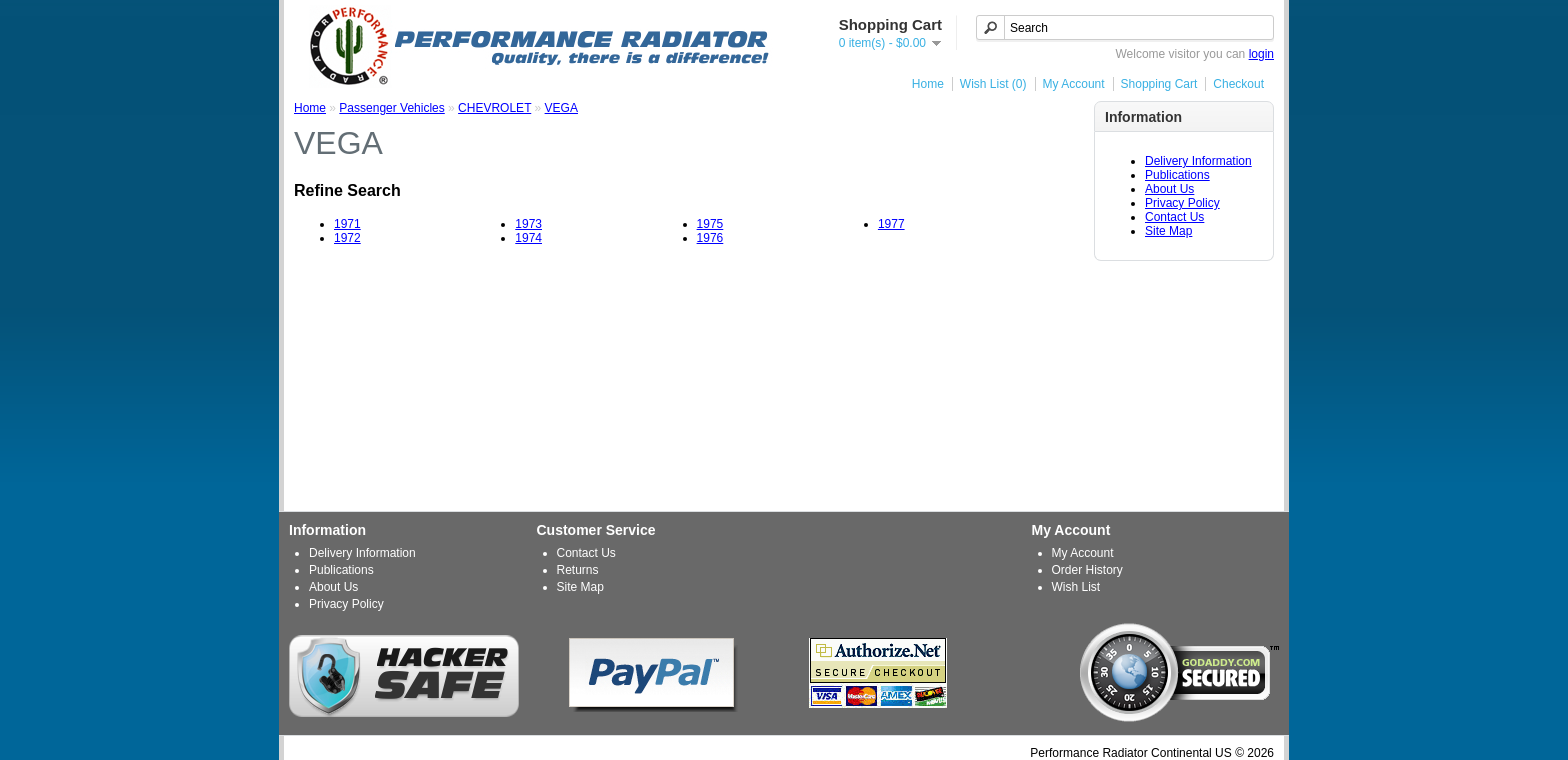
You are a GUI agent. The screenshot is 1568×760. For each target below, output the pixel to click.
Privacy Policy (1182, 203)
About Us (1169, 189)
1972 (347, 238)
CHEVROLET (494, 108)
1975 (710, 224)
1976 (710, 238)
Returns (578, 570)
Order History (1087, 570)
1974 (528, 238)
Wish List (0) (993, 84)
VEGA (561, 108)
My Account (1074, 84)
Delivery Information (1198, 161)
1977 (891, 224)
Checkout (1238, 84)
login (1261, 54)
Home (928, 84)
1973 (528, 224)
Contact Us (1174, 217)
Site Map (1168, 231)
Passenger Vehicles (391, 108)
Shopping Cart (1159, 84)
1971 (347, 224)
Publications (1177, 175)
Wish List (1076, 587)
